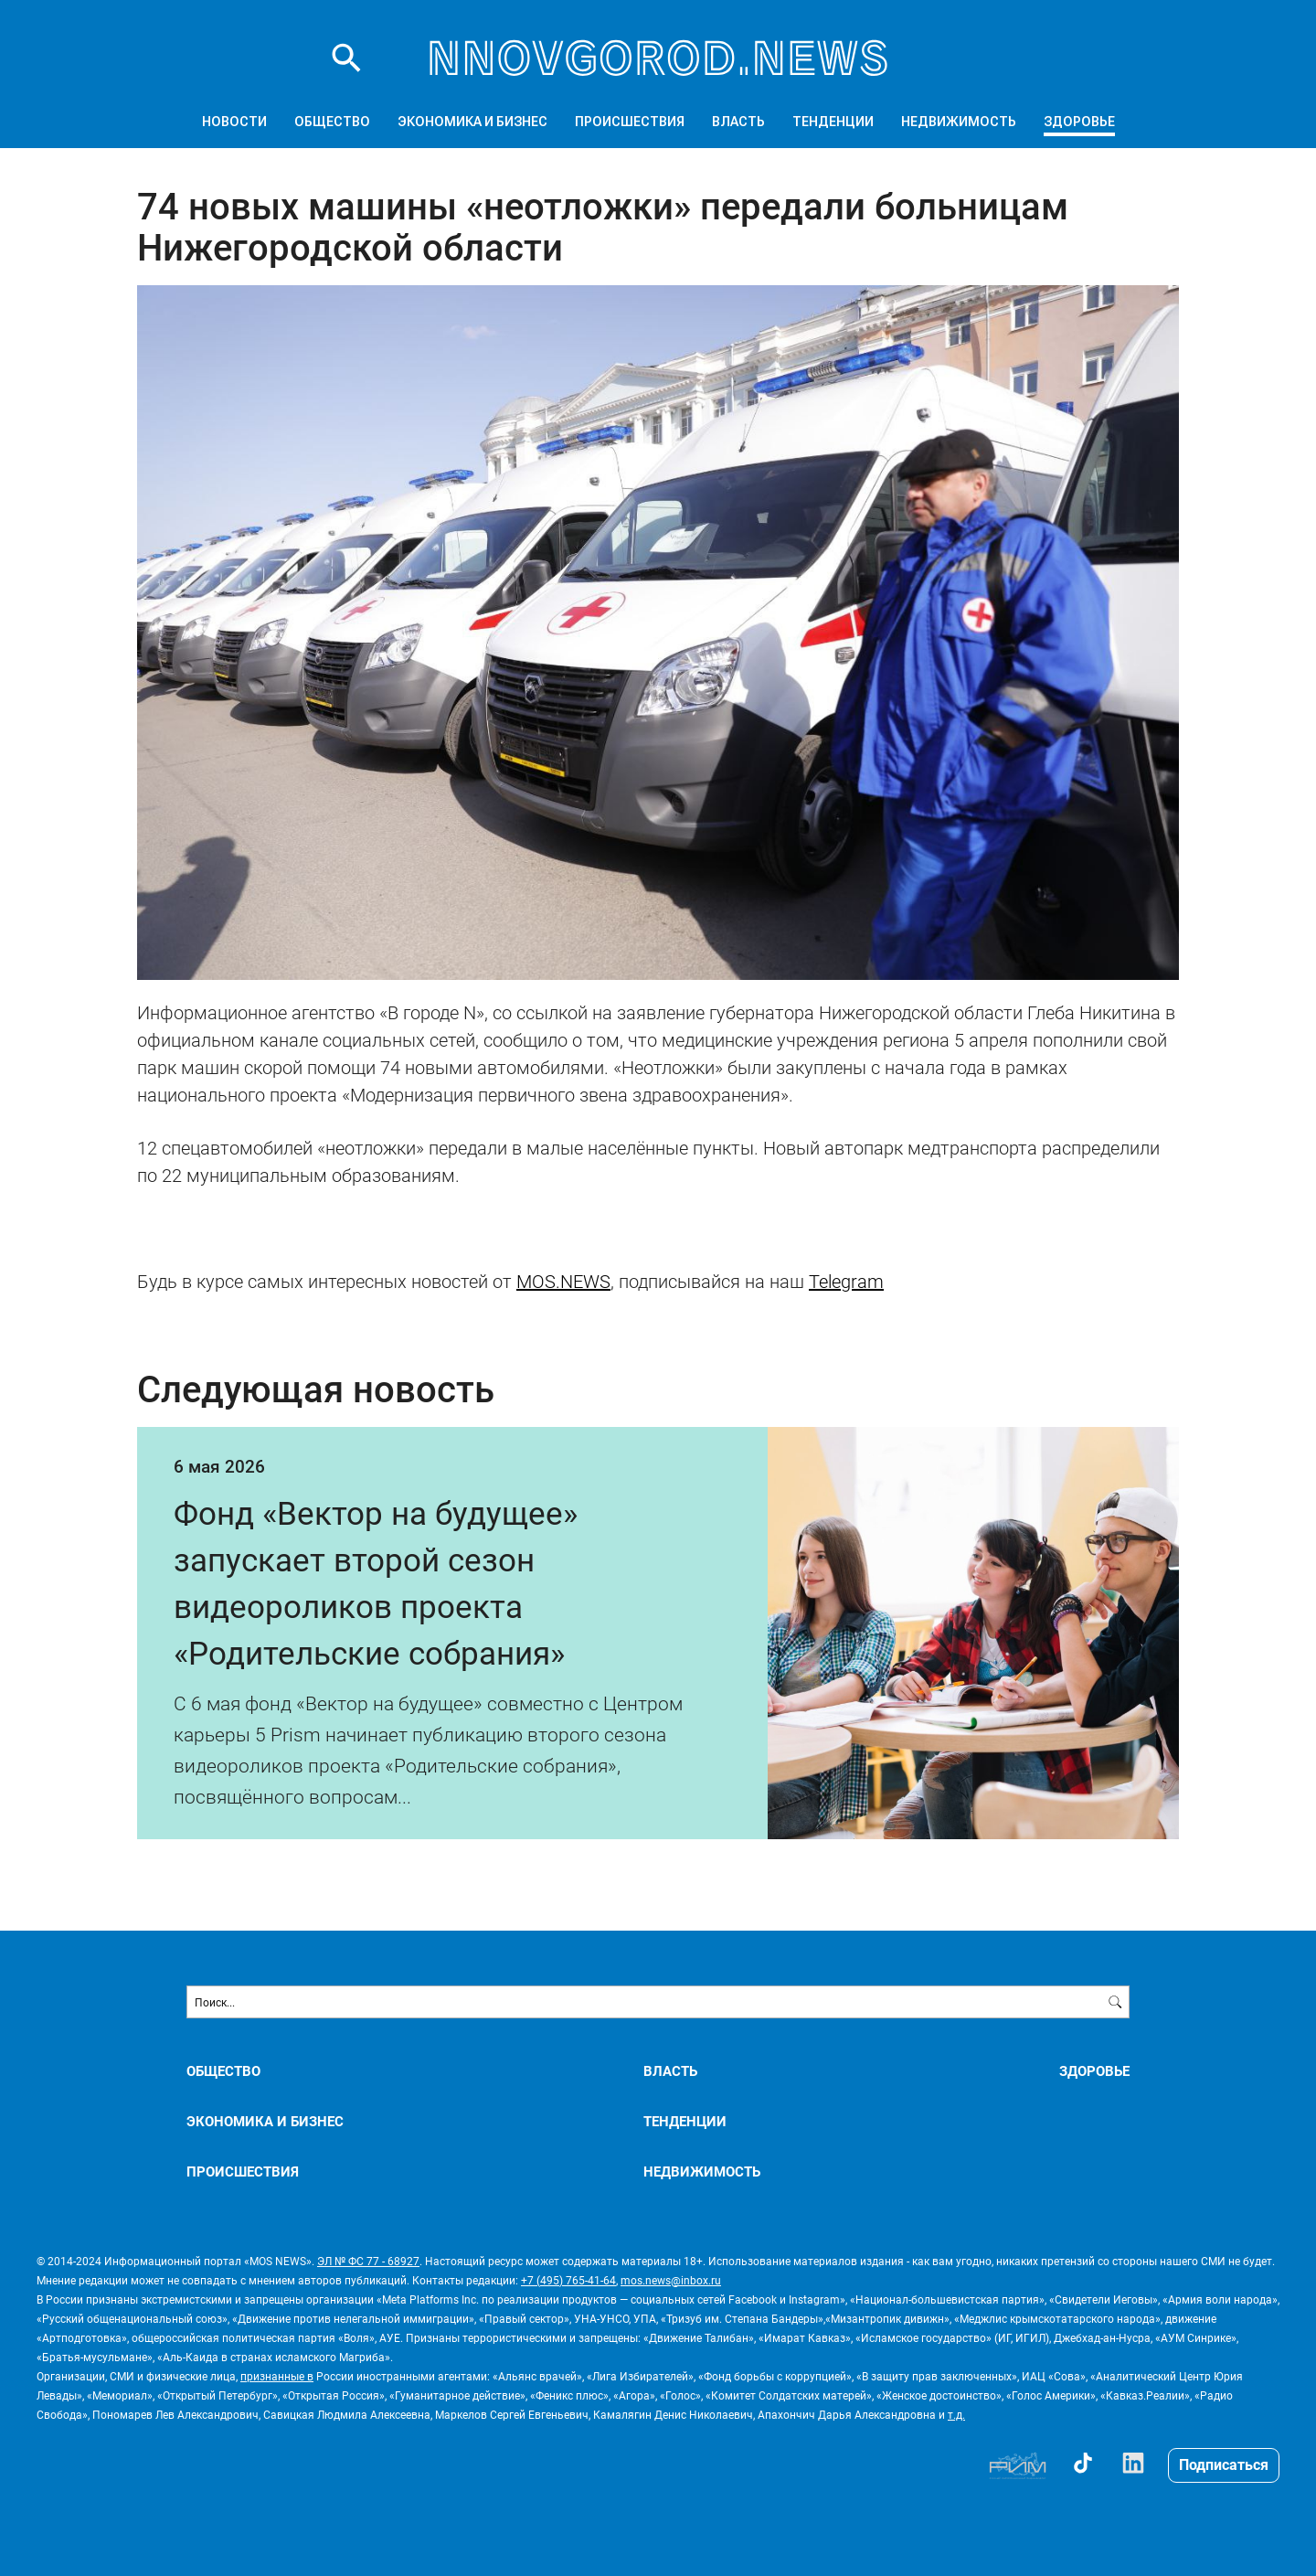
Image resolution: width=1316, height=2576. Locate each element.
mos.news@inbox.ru (671, 2280)
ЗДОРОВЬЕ (1079, 121)
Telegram (846, 1281)
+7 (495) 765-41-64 (568, 2280)
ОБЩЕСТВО (332, 121)
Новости (234, 121)
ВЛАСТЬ (738, 121)
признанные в (276, 2375)
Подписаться (1223, 2464)
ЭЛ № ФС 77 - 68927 (368, 2260)
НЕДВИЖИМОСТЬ (958, 121)
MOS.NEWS (563, 1281)
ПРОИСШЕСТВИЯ (630, 121)
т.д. (956, 2414)
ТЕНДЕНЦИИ (833, 121)
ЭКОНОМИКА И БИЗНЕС (472, 121)
